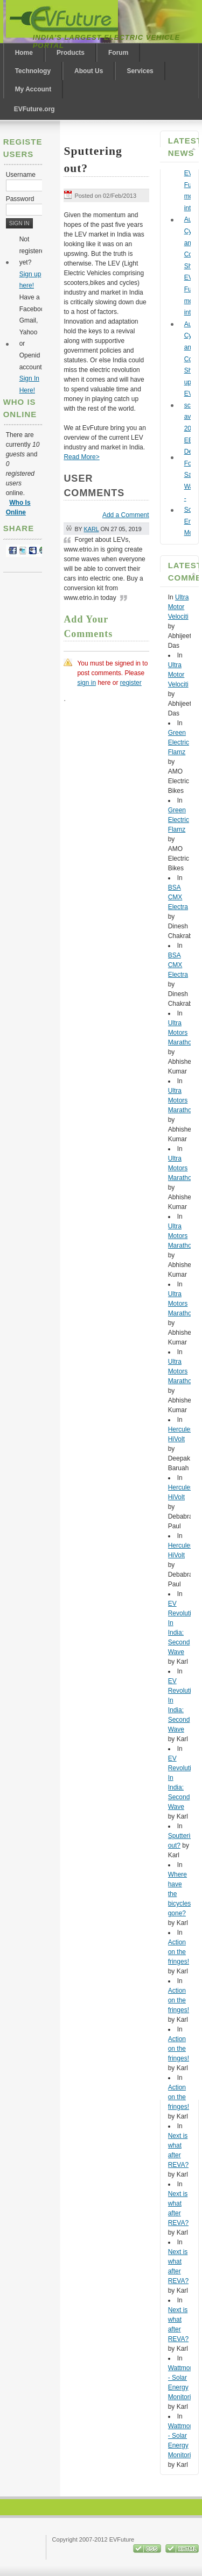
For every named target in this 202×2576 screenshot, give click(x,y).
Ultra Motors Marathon (182, 1032)
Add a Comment (125, 515)
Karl (91, 529)
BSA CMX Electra (178, 897)
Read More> (81, 457)
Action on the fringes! (178, 1951)
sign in (86, 682)
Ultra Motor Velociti (178, 606)
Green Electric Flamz (178, 742)
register (131, 682)
